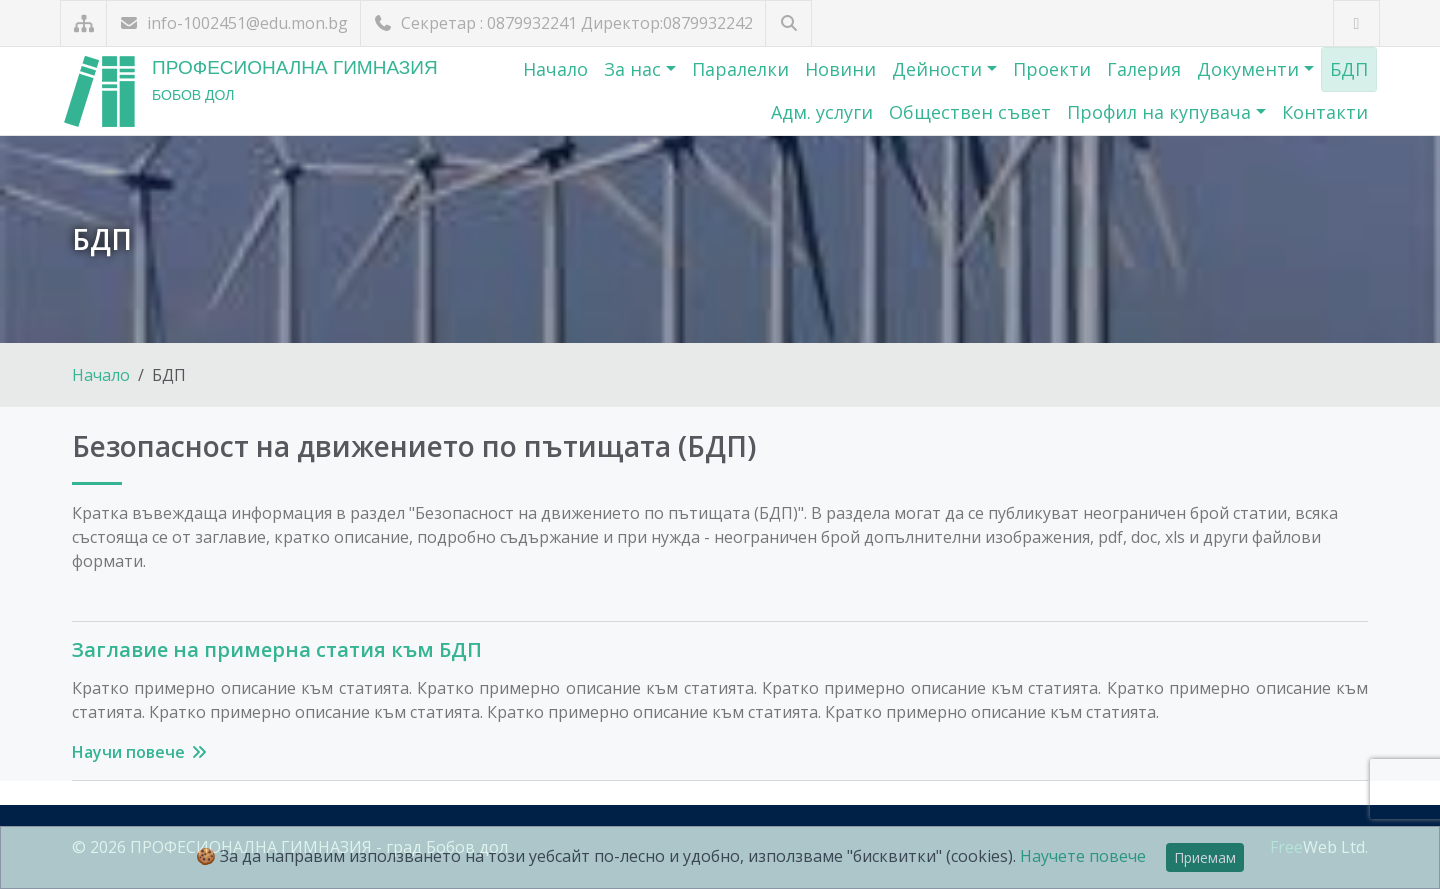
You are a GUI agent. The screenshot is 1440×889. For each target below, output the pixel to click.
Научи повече (140, 752)
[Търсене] (788, 23)
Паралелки (740, 69)
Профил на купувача (1161, 112)
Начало (555, 69)
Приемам (1205, 857)
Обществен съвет (970, 112)
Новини (840, 69)
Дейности (939, 69)
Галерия (1144, 69)
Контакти (1325, 112)
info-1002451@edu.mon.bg (233, 23)
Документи (1250, 69)
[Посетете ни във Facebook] (1356, 23)
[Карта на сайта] (83, 23)
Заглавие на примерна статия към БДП (277, 649)
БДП (1349, 69)
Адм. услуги (822, 112)
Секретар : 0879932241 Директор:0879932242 (563, 23)
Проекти (1052, 69)
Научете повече (1083, 856)
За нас (635, 69)
